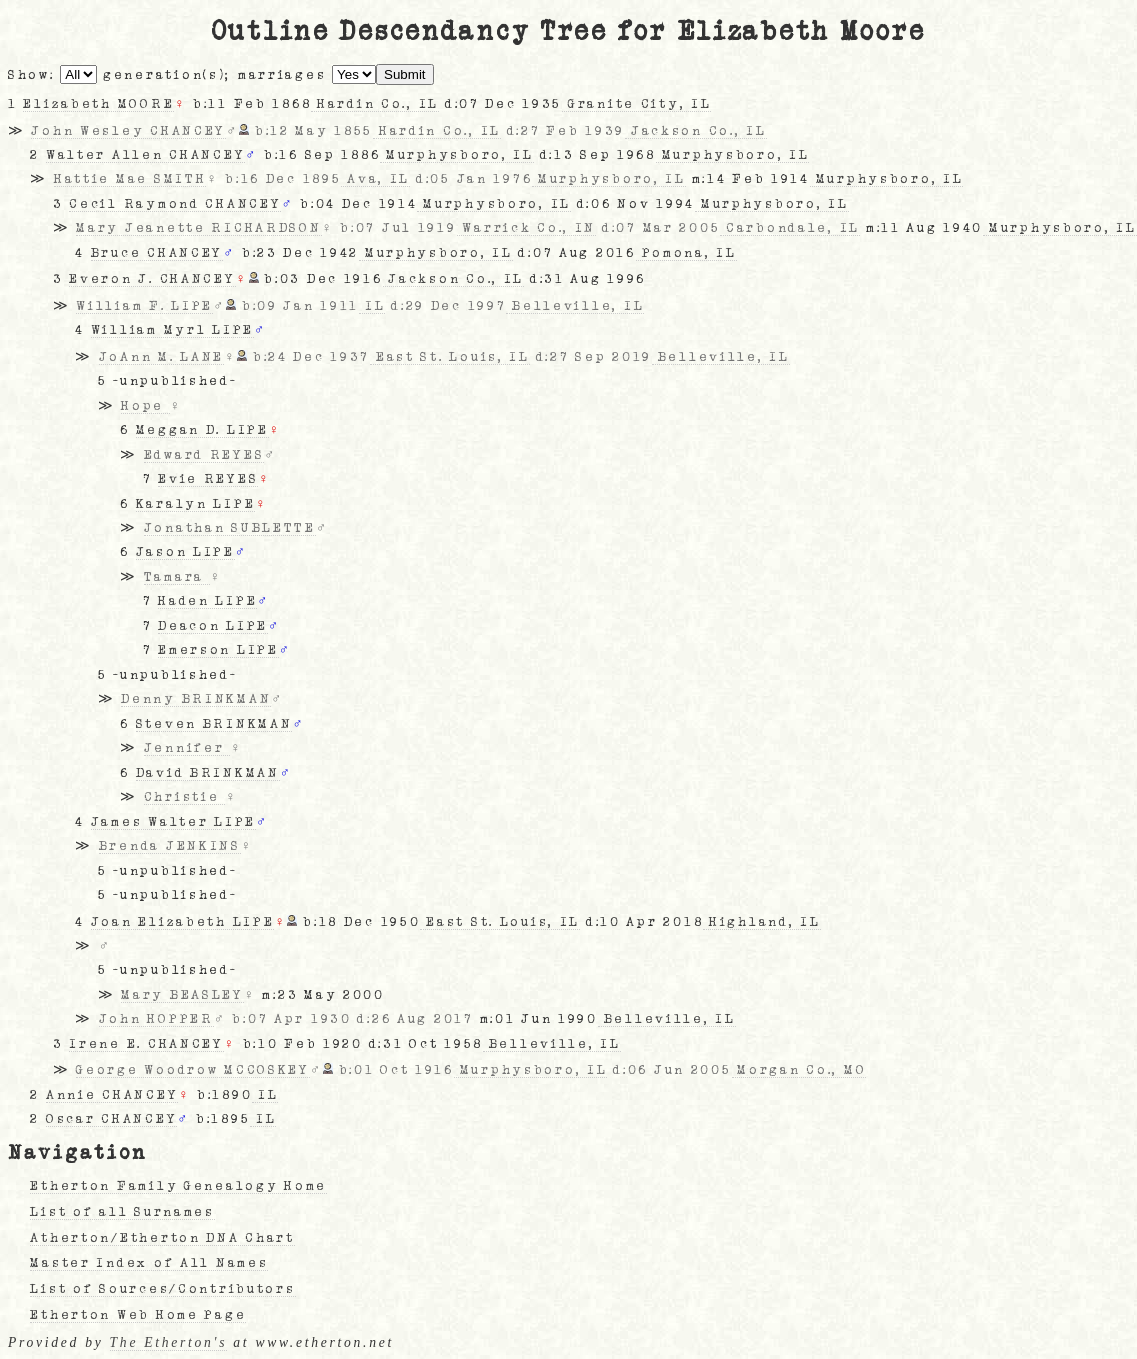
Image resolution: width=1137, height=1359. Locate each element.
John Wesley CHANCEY (128, 131)
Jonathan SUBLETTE (230, 528)
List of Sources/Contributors (162, 1289)
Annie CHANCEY (112, 1095)
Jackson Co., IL (696, 131)
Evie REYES (208, 479)
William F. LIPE (144, 306)
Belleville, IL (575, 306)
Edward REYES (204, 455)
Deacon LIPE (213, 626)
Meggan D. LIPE (202, 430)
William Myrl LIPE (172, 330)
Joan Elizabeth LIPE (183, 922)
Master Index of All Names (149, 1263)
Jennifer (187, 748)
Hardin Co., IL (375, 104)
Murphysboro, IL (457, 155)
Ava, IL (375, 179)
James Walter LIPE (173, 822)
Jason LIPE (185, 552)
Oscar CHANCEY (111, 1119)
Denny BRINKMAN (196, 699)
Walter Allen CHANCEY (145, 155)
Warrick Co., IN (527, 228)
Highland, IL (761, 922)
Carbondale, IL (790, 228)
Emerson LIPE (218, 650)
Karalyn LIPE (196, 504)
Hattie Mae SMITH (130, 179)
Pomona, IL (686, 253)
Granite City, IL (636, 104)
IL (372, 306)
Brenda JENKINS (170, 846)
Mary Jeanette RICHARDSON (198, 228)
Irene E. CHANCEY (146, 1044)
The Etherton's (169, 1342)
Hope (145, 406)
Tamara (177, 577)
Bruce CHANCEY (157, 253)
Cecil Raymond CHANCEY (175, 204)
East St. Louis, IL (450, 357)
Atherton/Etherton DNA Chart (162, 1238)
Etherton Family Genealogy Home (178, 1186)
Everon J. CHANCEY (152, 279)
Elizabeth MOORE (98, 104)
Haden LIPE (207, 601)
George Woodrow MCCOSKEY (193, 1070)
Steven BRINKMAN (214, 724)
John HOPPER (156, 1019)
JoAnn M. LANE (161, 357)
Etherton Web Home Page (138, 1315)
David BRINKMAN (208, 773)
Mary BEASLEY (182, 995)
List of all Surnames (122, 1212)
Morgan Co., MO (799, 1070)
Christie (184, 797)
